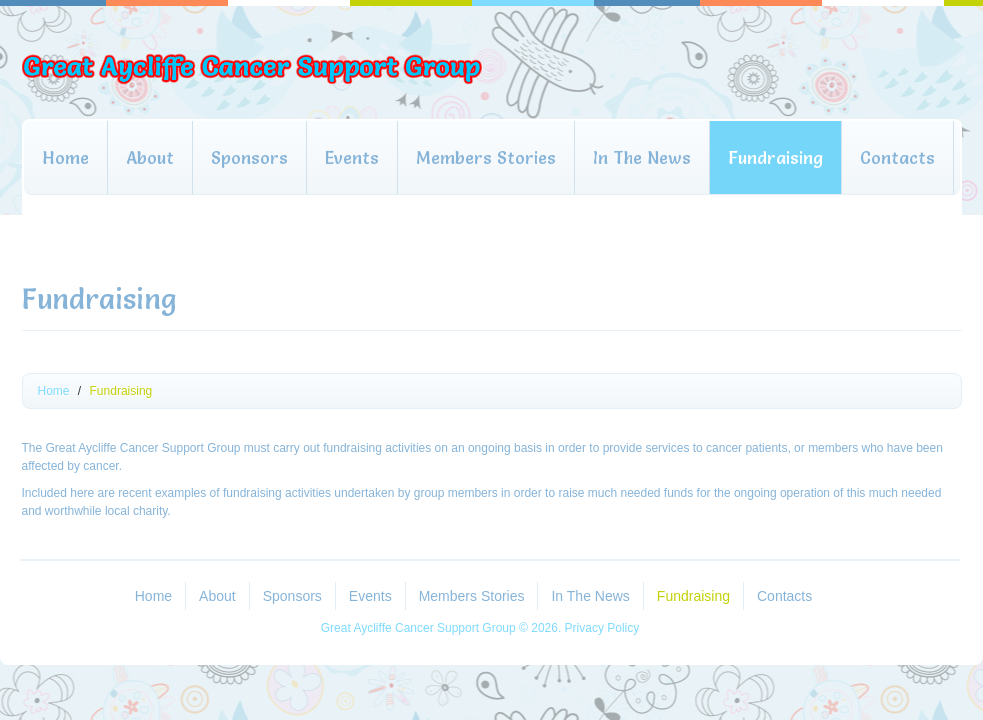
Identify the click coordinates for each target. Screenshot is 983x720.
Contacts (897, 157)
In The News (642, 157)
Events (352, 157)
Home (65, 157)
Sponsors (249, 157)
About (150, 157)
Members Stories (486, 157)
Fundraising (775, 157)
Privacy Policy (602, 628)
